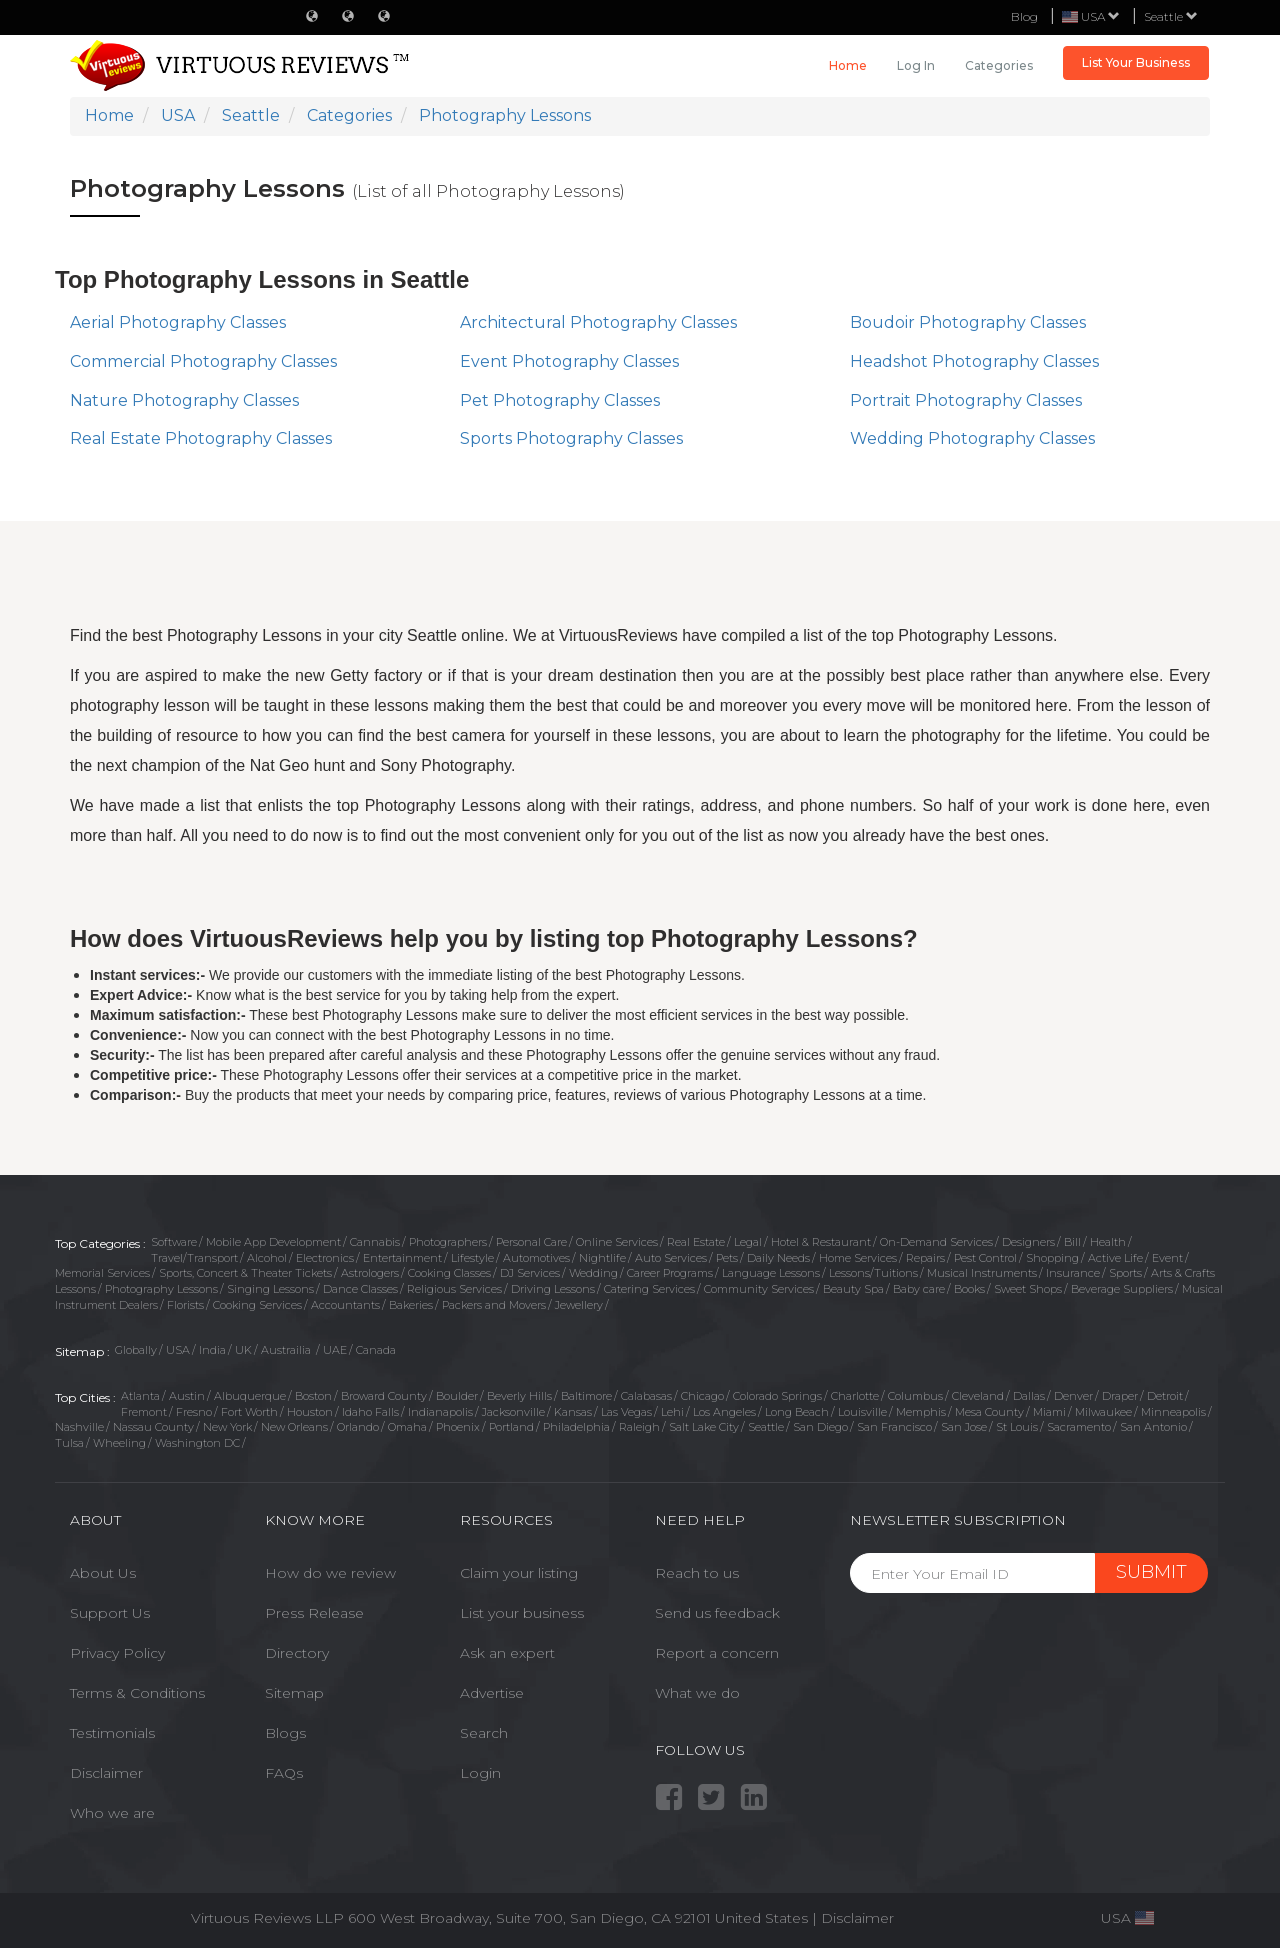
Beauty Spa (853, 1289)
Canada (376, 1350)
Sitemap (294, 1693)
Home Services (858, 1258)
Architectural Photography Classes (598, 322)
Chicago (702, 1396)
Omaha (407, 1427)
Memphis (921, 1412)
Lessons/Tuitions (873, 1273)
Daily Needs (778, 1258)
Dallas (1029, 1396)
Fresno (194, 1412)
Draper (1120, 1396)
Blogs (285, 1733)
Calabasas (646, 1396)
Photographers (448, 1242)
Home (848, 65)
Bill (1072, 1242)
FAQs (284, 1773)
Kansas (573, 1412)
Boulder (457, 1396)
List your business (522, 1613)
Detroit (1165, 1396)
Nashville (79, 1427)
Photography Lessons (161, 1289)
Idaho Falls (370, 1412)
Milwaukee (1103, 1412)
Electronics (325, 1258)
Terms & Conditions (137, 1693)
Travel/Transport (194, 1258)
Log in (916, 65)
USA (178, 1350)
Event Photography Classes (569, 361)
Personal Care (531, 1242)
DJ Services (530, 1273)
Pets (727, 1258)
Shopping (1052, 1258)
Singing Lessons (270, 1289)
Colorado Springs (777, 1396)
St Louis (1017, 1427)
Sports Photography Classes (571, 438)
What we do (697, 1693)
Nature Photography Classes (184, 400)
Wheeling (119, 1443)
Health (1108, 1242)
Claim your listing (519, 1573)
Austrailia (287, 1350)
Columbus (915, 1396)
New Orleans (294, 1427)
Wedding (593, 1273)
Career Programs (670, 1273)
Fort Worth (249, 1412)
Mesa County (989, 1412)
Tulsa (69, 1443)
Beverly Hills (519, 1396)
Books (969, 1289)
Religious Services (454, 1289)
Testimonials (112, 1733)
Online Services (617, 1242)
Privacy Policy (117, 1653)
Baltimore (586, 1396)
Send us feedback (717, 1613)
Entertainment (402, 1258)
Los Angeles (724, 1412)
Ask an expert (507, 1653)
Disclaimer (106, 1773)
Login (480, 1773)
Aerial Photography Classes (178, 322)
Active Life (1115, 1258)
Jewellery (579, 1305)
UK (243, 1350)
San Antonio (1153, 1427)
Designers (1028, 1242)
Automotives (536, 1258)
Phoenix (458, 1427)
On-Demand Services (936, 1242)
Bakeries (411, 1305)
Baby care (919, 1289)
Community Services (759, 1289)
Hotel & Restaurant (821, 1242)
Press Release (314, 1613)
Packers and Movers (494, 1305)
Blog (1024, 16)
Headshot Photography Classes (974, 361)
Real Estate (696, 1242)
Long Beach (797, 1412)
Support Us (110, 1613)
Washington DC (197, 1443)
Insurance (1073, 1273)
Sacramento (1079, 1427)
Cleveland (978, 1396)
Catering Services (649, 1289)
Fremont (144, 1412)
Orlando (358, 1427)
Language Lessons (771, 1273)
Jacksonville (513, 1412)
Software (174, 1242)
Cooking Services (257, 1305)
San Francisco (894, 1427)
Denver (1073, 1396)
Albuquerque (250, 1396)
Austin (187, 1396)
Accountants (345, 1305)
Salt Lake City (704, 1427)
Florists (185, 1305)
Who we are (112, 1813)
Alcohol (267, 1258)
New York (227, 1427)
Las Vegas (626, 1412)
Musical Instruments (982, 1273)
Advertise (492, 1693)
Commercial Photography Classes (203, 361)
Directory (297, 1653)
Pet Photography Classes (560, 400)
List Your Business (1136, 62)
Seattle (1171, 16)
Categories (999, 65)
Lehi (672, 1412)
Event (1167, 1258)
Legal (748, 1242)
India (212, 1350)
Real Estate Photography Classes (201, 438)
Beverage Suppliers (1122, 1289)
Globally (136, 1350)
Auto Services (671, 1258)
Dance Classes (360, 1289)
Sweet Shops (1028, 1289)
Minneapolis (1173, 1412)
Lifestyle (472, 1258)
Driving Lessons (553, 1289)
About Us (103, 1573)
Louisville (862, 1412)
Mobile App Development (273, 1242)
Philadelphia (576, 1427)
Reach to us (697, 1573)
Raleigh (639, 1427)
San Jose (964, 1427)
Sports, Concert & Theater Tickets (245, 1273)
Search (484, 1733)
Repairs (925, 1258)
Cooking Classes (449, 1273)
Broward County (384, 1396)
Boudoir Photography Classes (968, 322)
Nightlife (602, 1258)
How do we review (330, 1573)
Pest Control (985, 1258)
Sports (1125, 1273)
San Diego (820, 1427)
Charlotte (855, 1396)
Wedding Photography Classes (972, 438)
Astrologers (370, 1273)
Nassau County (153, 1427)
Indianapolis (440, 1412)
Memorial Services (102, 1273)
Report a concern (717, 1653)
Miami (1049, 1412)
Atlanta (140, 1396)
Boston (313, 1396)
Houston (310, 1412)
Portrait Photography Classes (966, 400)
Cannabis (375, 1242)
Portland (511, 1427)
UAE (335, 1350)
